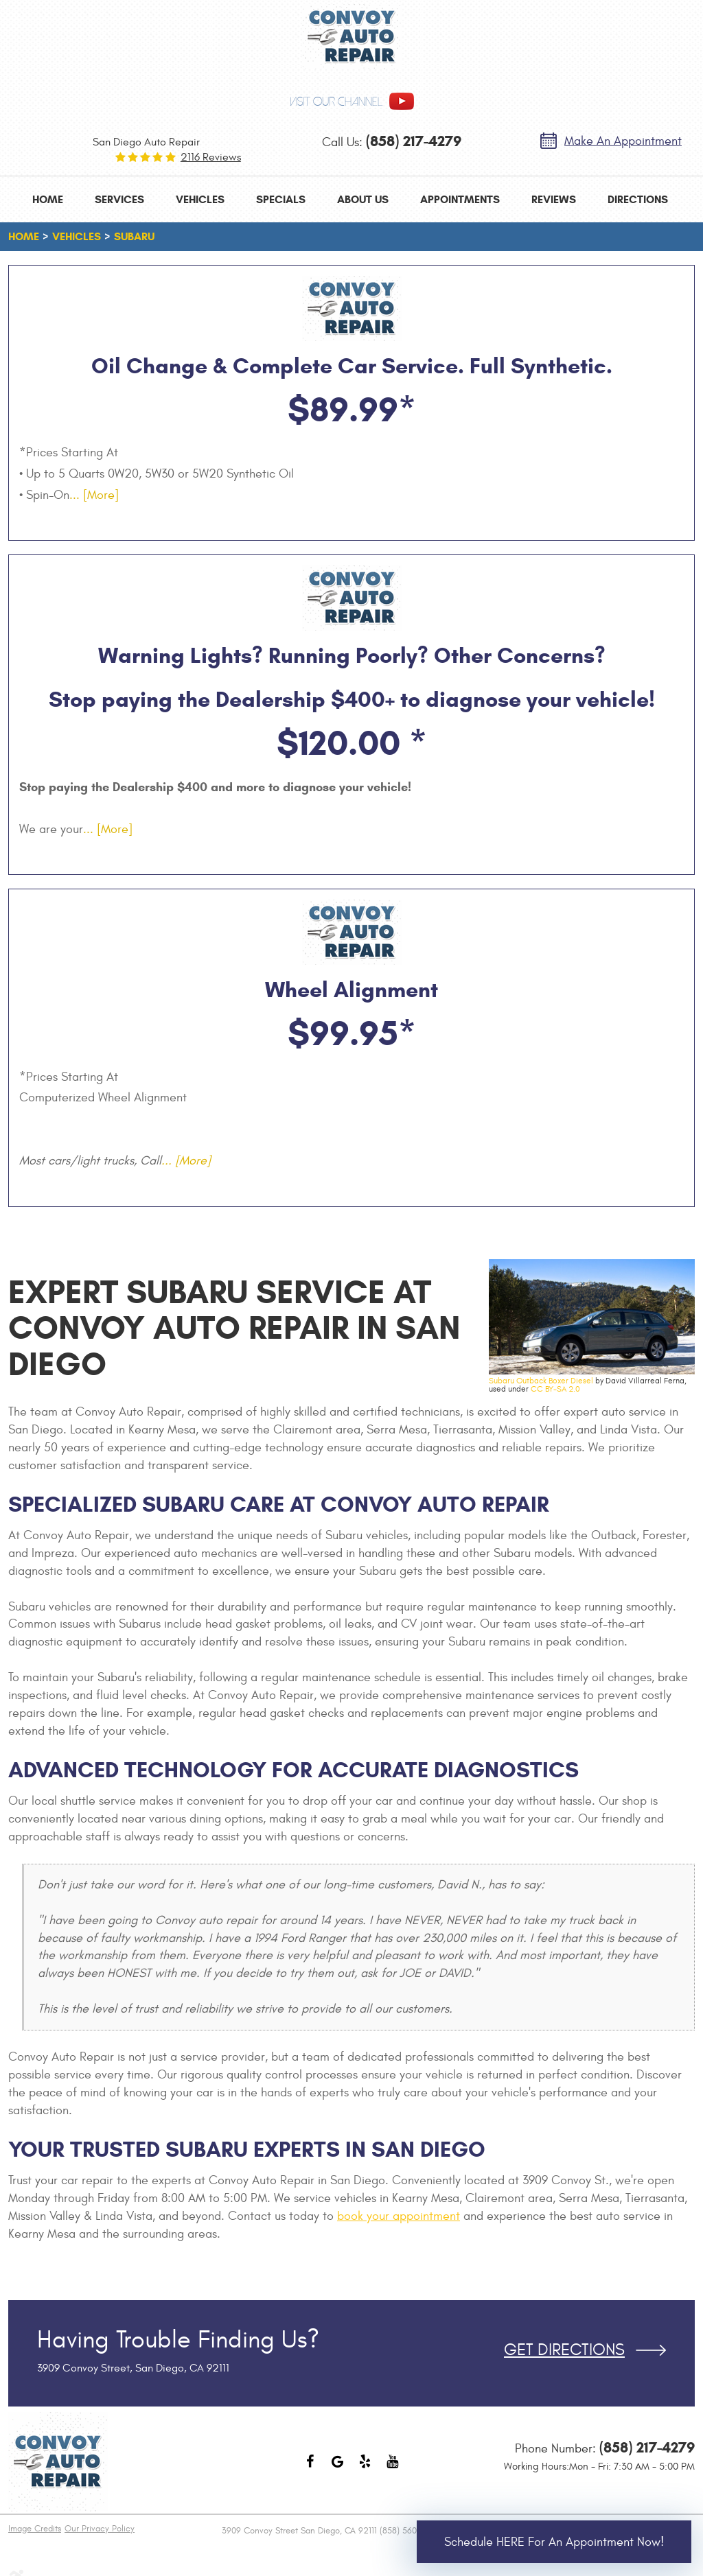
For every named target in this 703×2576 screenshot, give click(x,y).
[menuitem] (47, 199)
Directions (638, 199)
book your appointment (398, 2216)
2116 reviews (211, 157)
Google (338, 2468)
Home (47, 199)
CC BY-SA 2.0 (555, 1389)
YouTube (392, 2468)
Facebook (310, 2468)
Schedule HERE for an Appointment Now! (554, 2542)
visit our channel (336, 101)
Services (119, 199)
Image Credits (34, 2528)
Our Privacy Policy (100, 2528)
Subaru (134, 236)
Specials (281, 199)
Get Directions (564, 2350)
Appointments (460, 199)
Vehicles (200, 199)
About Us (363, 199)
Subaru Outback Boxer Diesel (541, 1380)
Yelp (365, 2468)
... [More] (94, 495)
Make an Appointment (623, 141)
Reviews (553, 199)
